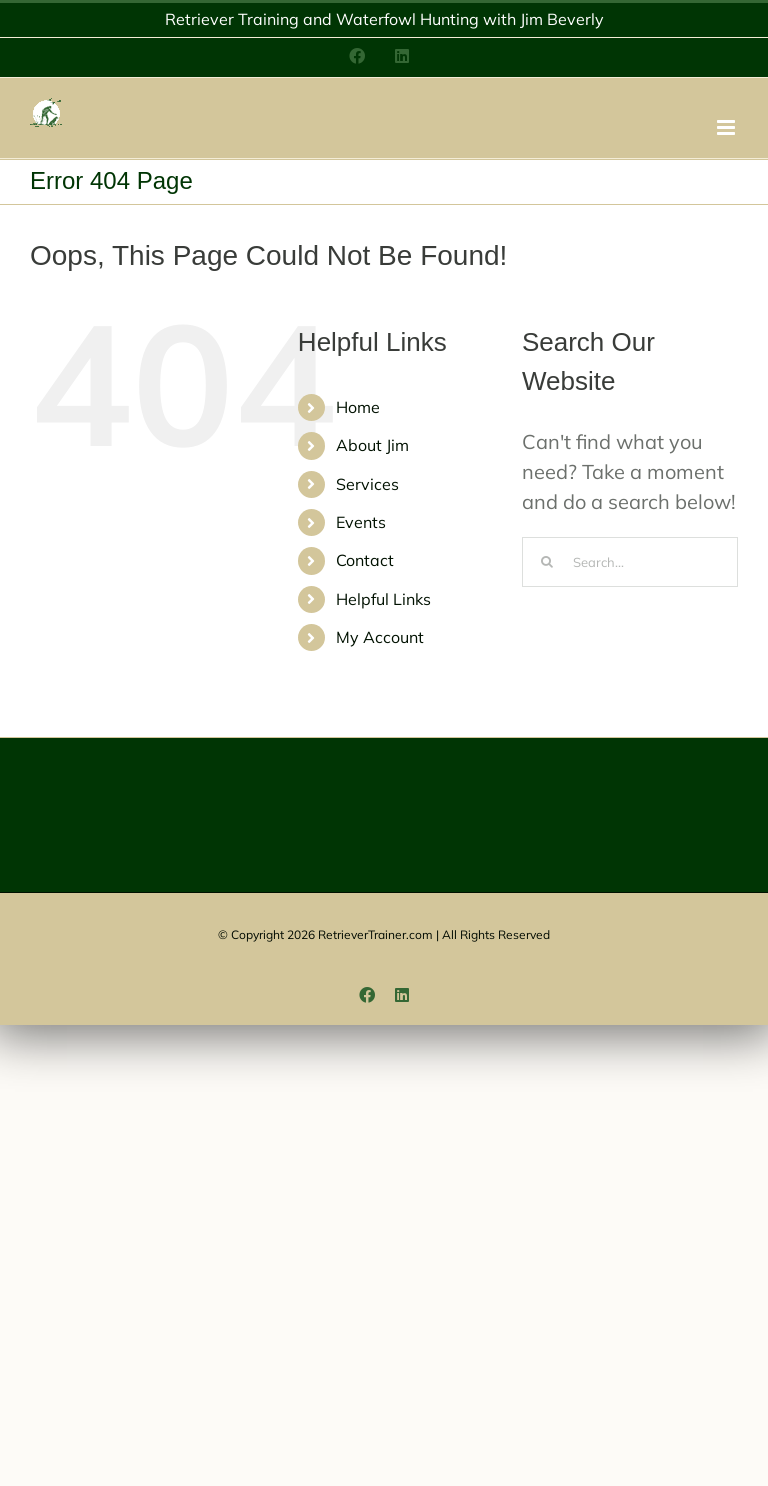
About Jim (372, 445)
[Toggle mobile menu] (727, 127)
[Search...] (630, 562)
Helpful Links (383, 599)
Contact (365, 560)
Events (361, 522)
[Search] (547, 562)
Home (358, 407)
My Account (380, 637)
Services (367, 484)
